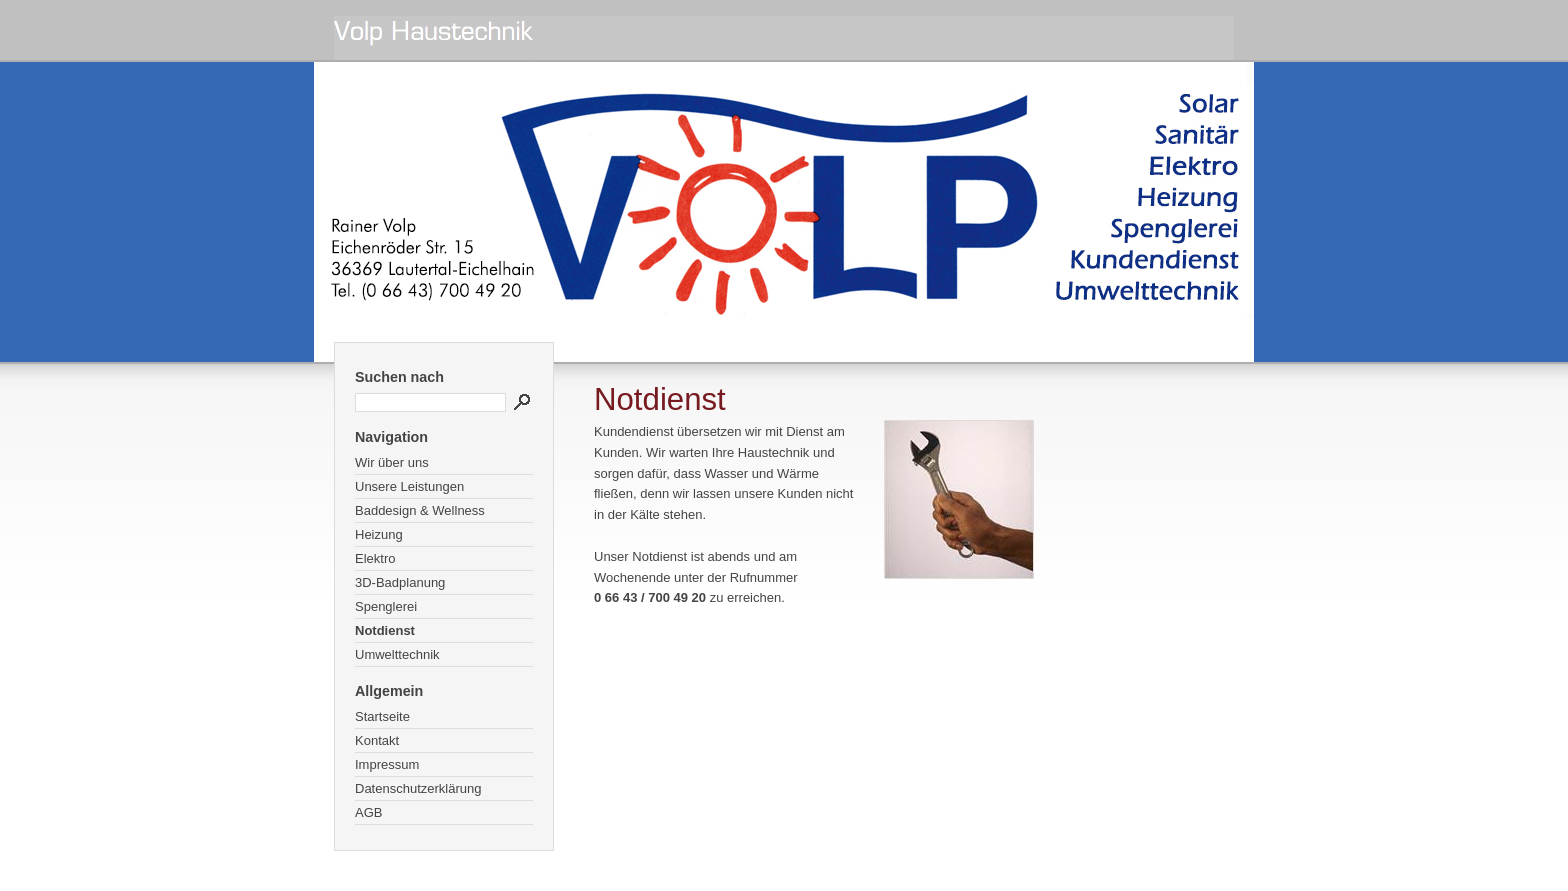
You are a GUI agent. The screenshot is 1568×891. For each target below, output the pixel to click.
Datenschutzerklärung (418, 788)
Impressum (387, 764)
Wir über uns (392, 462)
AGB (368, 812)
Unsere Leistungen (409, 486)
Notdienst (385, 630)
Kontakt (377, 740)
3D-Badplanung (400, 582)
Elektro (375, 558)
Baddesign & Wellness (420, 510)
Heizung (379, 534)
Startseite (382, 716)
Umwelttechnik (397, 654)
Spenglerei (386, 606)
